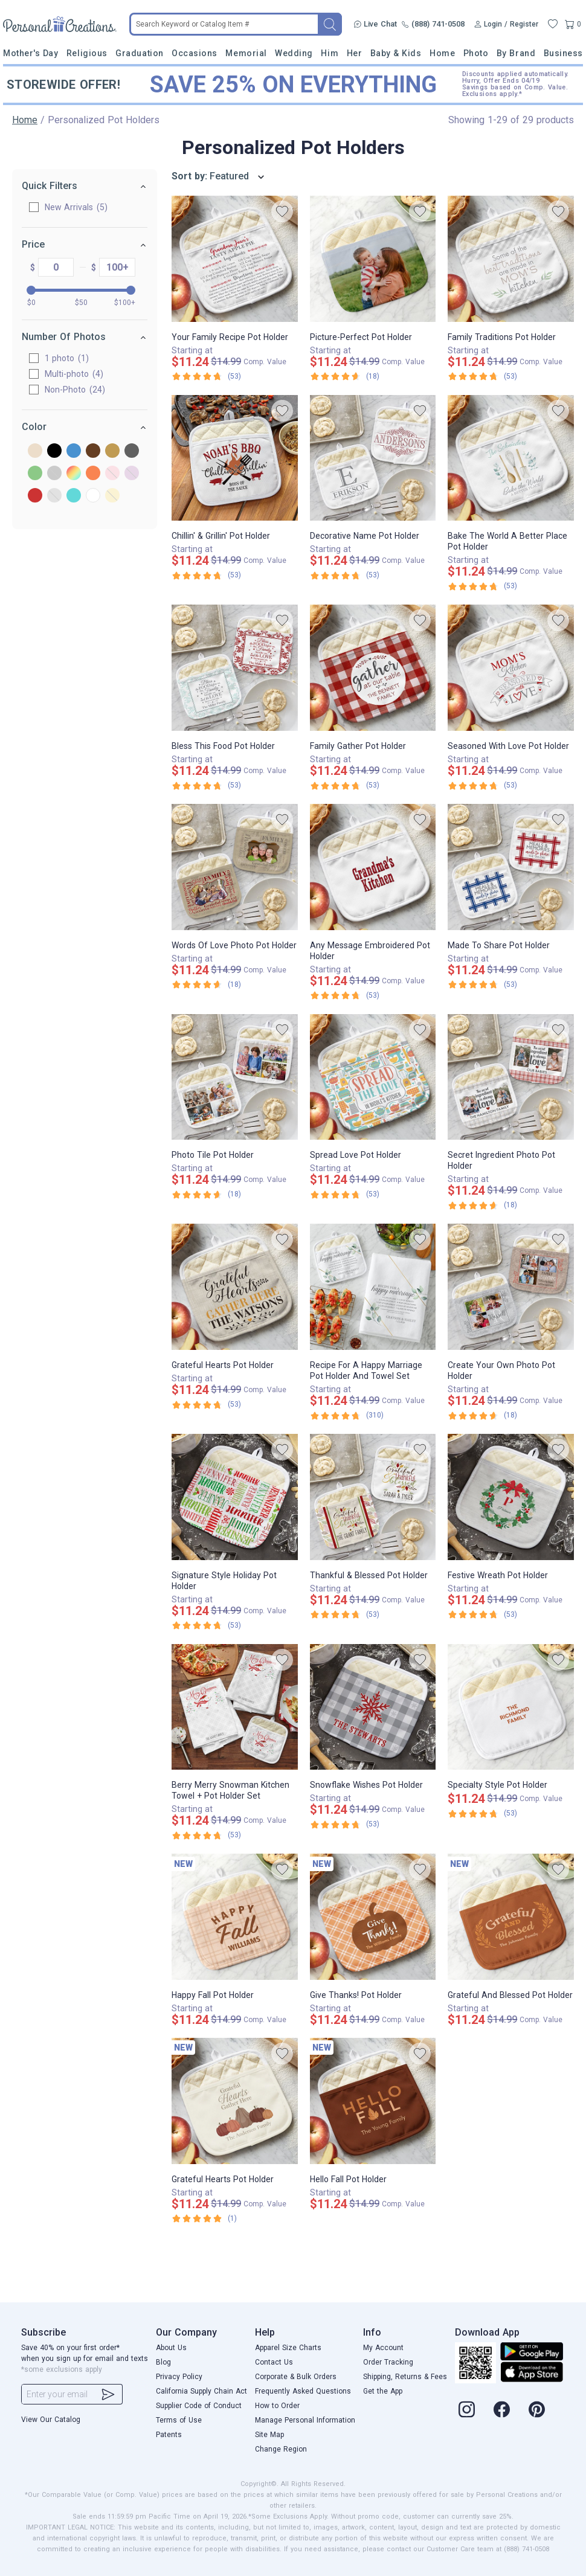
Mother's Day (30, 53)
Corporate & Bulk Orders (295, 2376)
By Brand (516, 53)
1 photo (67, 358)
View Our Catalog (50, 2419)
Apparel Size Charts (288, 2347)
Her (354, 53)
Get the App (382, 2391)
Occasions (194, 53)
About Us (171, 2347)
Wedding (294, 53)
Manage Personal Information (305, 2420)
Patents (169, 2434)
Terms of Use (179, 2420)
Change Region (281, 2449)
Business (563, 53)
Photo (476, 53)
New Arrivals (76, 207)
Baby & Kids (396, 53)
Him (329, 53)
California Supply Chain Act (201, 2391)
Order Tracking (388, 2362)
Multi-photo (74, 374)
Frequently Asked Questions (303, 2391)
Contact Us (274, 2362)
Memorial (245, 53)
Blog (163, 2362)
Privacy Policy (179, 2376)
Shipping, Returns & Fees (405, 2376)
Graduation (139, 53)
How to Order (277, 2405)
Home (442, 53)
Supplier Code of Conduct (199, 2405)
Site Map (269, 2434)
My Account (383, 2347)
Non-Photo (75, 389)
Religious (87, 53)
